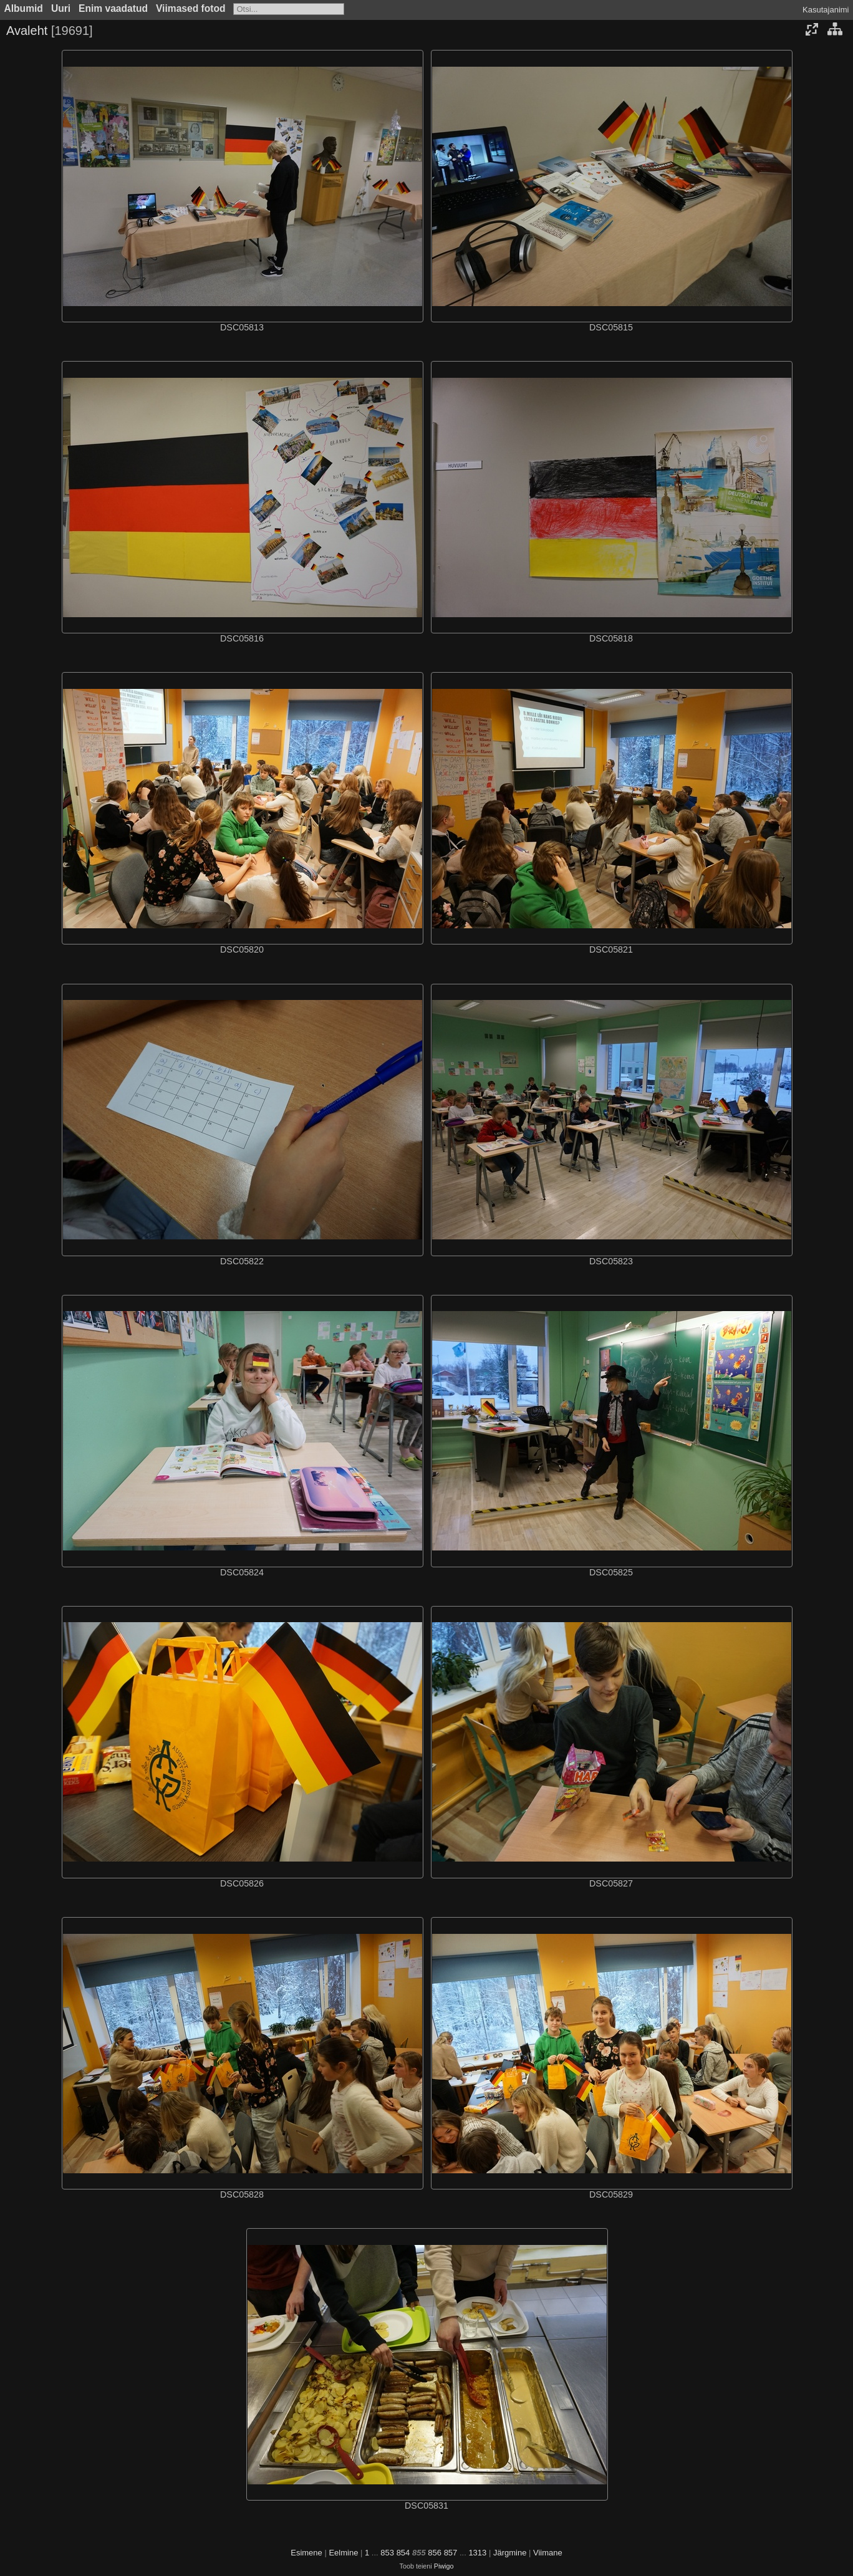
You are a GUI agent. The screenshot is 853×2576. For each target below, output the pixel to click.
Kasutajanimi (825, 9)
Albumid (23, 8)
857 (451, 2552)
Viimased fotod (191, 8)
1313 (477, 2552)
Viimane (547, 2552)
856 (434, 2552)
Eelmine (343, 2552)
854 (403, 2552)
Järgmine (509, 2552)
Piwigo (444, 2566)
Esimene (306, 2552)
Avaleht (26, 30)
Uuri (60, 8)
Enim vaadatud (113, 8)
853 (387, 2552)
